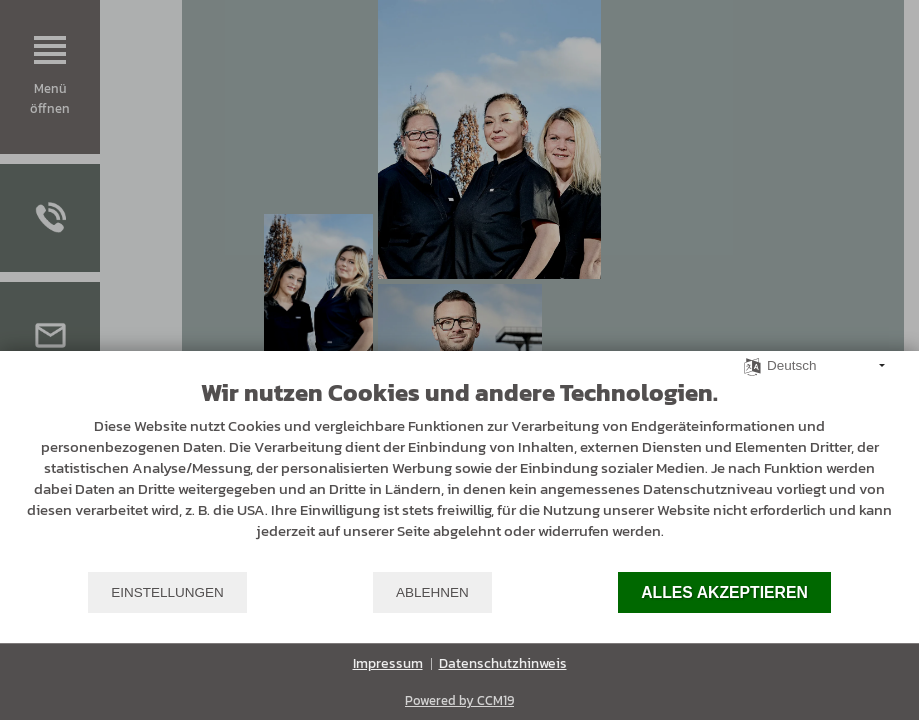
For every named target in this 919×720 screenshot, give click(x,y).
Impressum (388, 664)
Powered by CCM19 (459, 700)
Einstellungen (167, 592)
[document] (459, 474)
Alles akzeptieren (724, 592)
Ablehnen (432, 592)
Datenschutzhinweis (503, 664)
